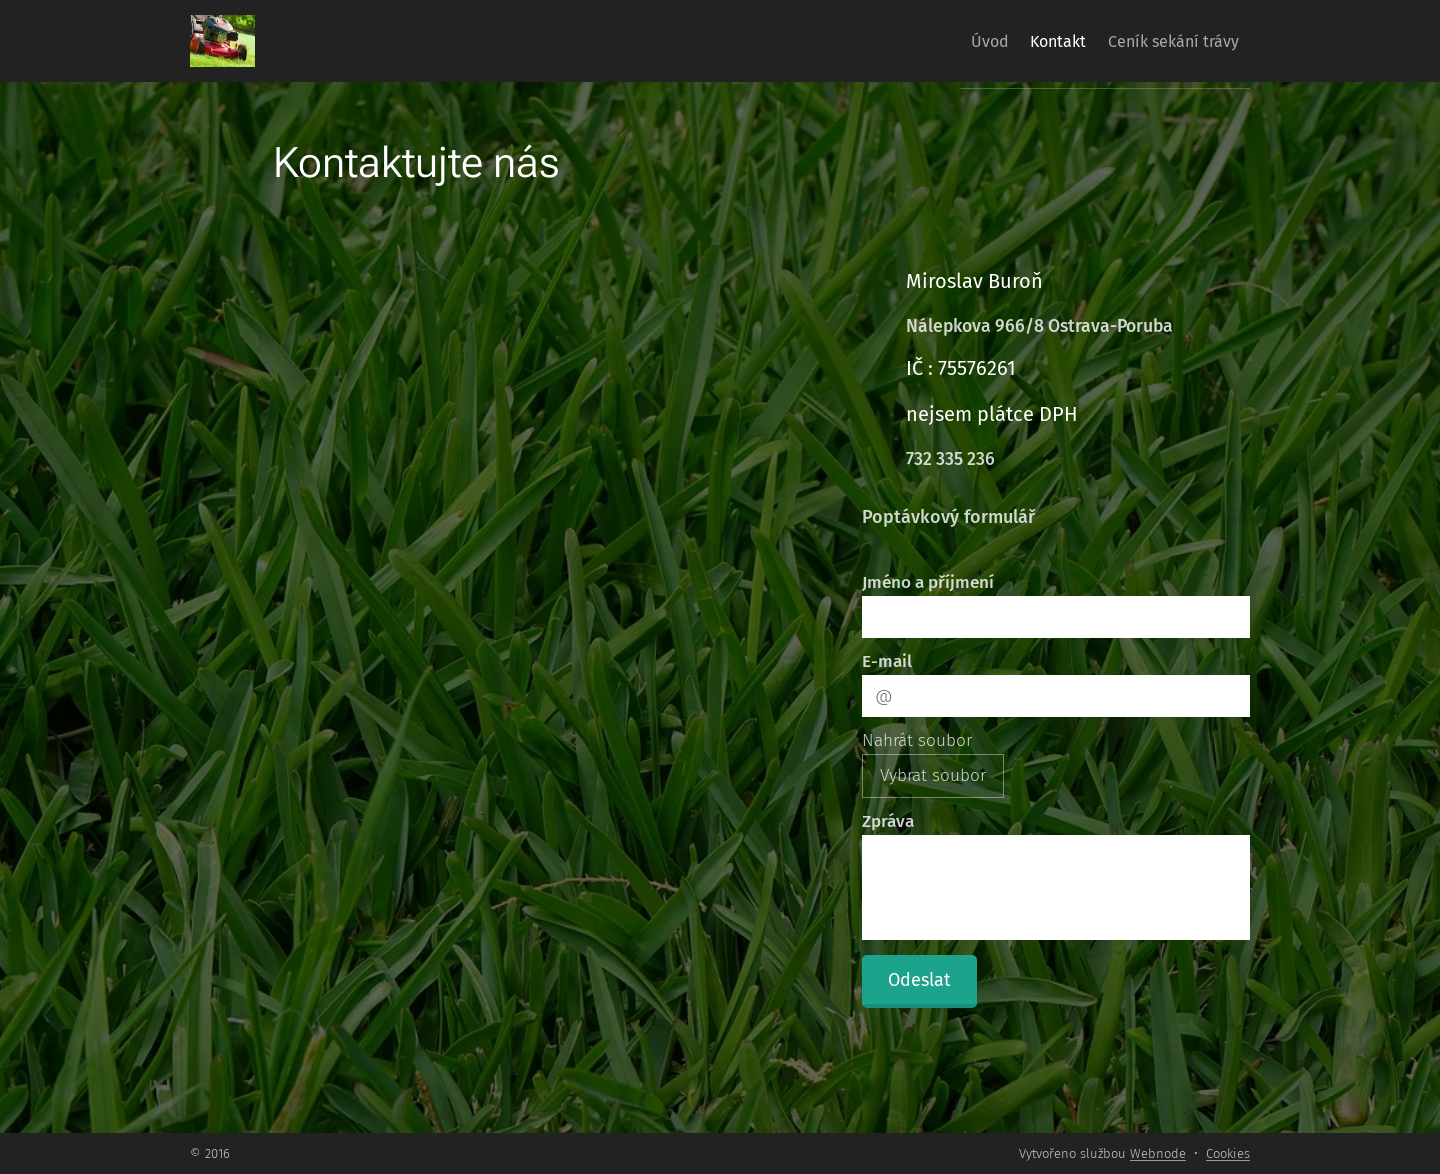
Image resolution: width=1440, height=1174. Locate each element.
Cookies (1228, 1153)
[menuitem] (954, 41)
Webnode (1158, 1153)
